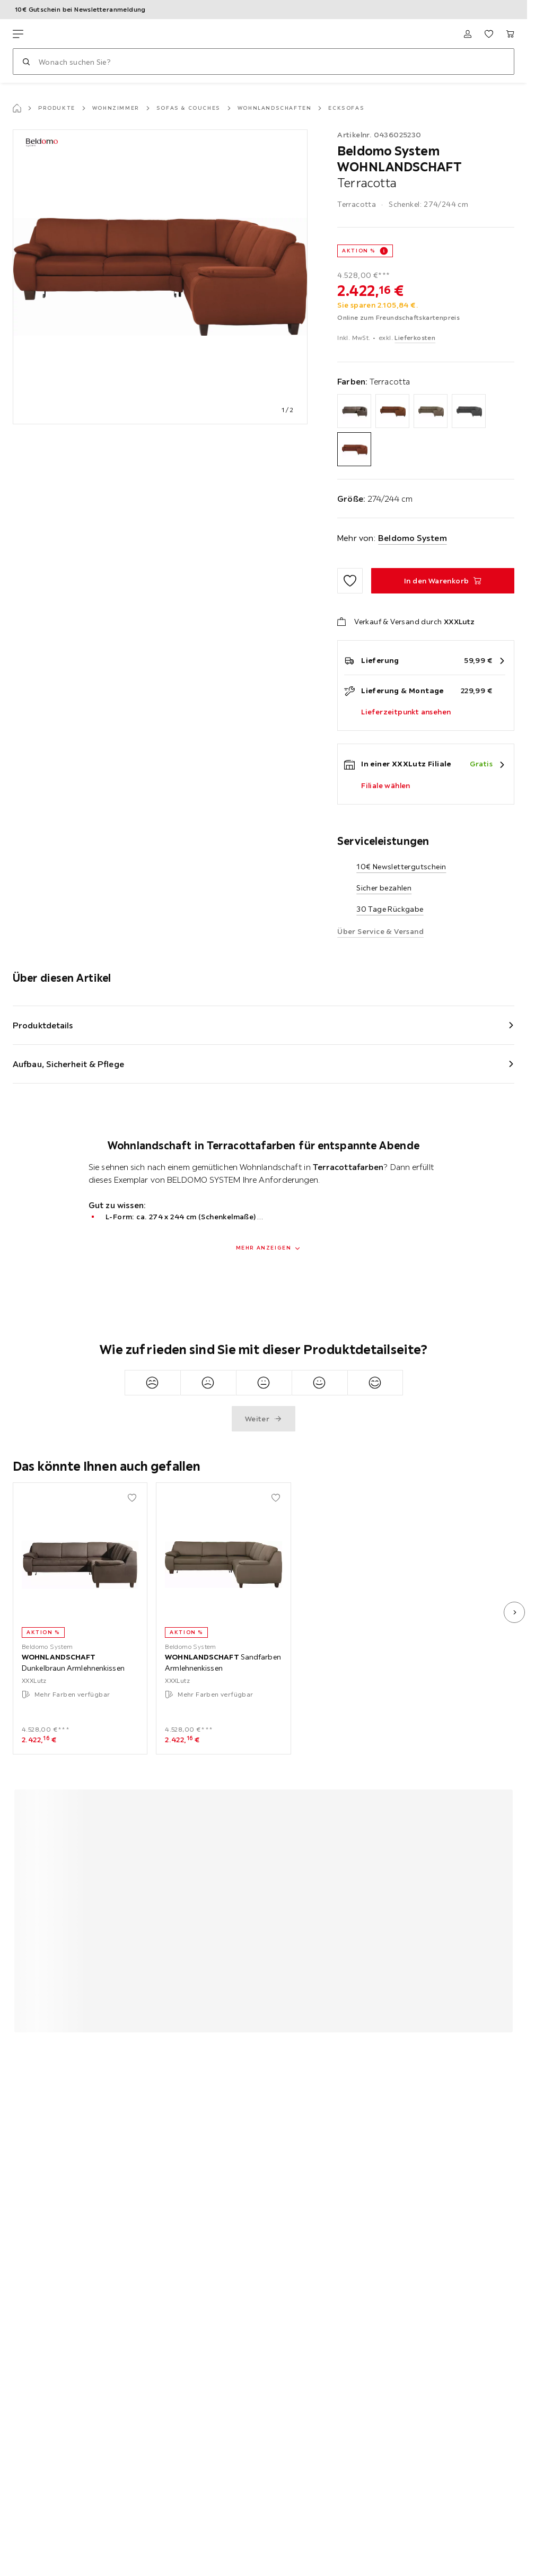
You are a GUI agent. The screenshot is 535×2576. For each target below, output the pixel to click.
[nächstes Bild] (514, 1612)
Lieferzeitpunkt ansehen (406, 712)
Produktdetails (43, 1025)
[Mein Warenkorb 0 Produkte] (510, 34)
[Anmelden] (467, 34)
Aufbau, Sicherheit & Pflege (68, 1064)
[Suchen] (26, 61)
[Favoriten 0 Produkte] (488, 34)
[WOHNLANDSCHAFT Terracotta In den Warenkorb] (442, 580)
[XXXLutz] (62, 34)
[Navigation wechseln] (18, 34)
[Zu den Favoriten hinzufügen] (350, 580)
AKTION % (358, 250)
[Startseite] (17, 108)
